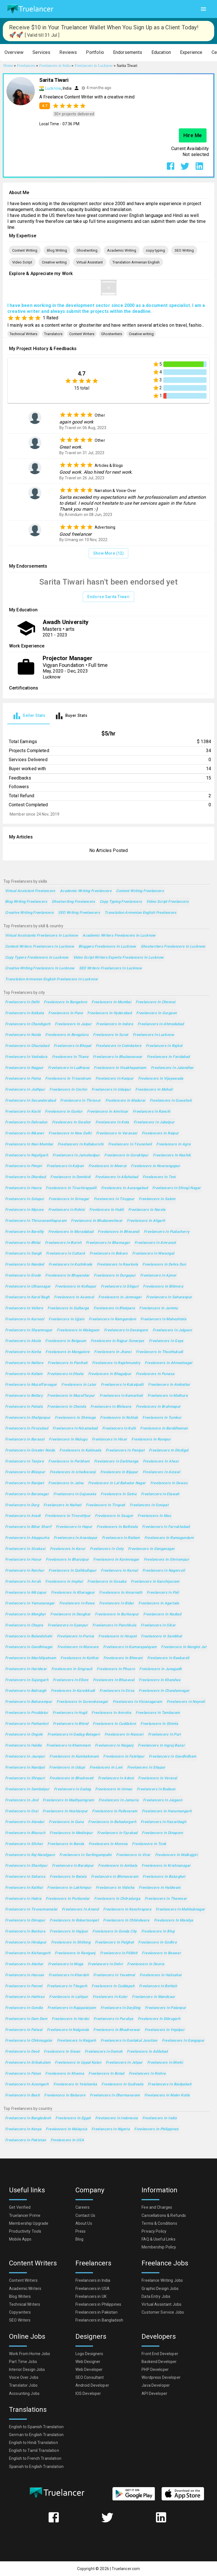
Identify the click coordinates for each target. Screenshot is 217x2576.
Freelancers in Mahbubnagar (180, 1909)
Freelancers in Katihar (79, 1658)
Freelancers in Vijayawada (161, 1078)
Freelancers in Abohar (24, 1964)
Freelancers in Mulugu (68, 1439)
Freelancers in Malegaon (78, 1330)
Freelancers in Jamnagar (120, 1297)
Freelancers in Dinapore (162, 1833)
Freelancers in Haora (23, 1188)
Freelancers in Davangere (126, 1330)
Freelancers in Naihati (62, 1505)
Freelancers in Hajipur (69, 1931)
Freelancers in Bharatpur (67, 1559)
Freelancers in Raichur (24, 1570)
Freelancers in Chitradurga (117, 1898)
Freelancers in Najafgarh (26, 1155)
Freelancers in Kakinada (80, 1450)
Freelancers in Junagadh (160, 1669)
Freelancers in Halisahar (160, 1975)
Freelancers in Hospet (117, 1636)
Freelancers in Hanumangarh (167, 1811)
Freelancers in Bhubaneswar (118, 1057)
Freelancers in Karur (67, 1549)
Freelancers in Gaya (166, 1341)
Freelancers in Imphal (64, 1581)
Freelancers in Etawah (160, 1494)
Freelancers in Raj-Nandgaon (30, 1855)
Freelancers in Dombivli (70, 1177)
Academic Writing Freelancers (86, 891)
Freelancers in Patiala (24, 1406)
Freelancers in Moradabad (71, 1231)
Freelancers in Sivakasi (25, 1549)
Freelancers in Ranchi (152, 1111)
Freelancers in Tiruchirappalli (71, 1188)
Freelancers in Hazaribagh (163, 1822)
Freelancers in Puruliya (113, 2019)
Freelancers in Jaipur (73, 1024)
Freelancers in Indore (114, 1024)
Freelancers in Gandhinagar (29, 1647)
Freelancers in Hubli (106, 1209)
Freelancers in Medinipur (71, 1833)
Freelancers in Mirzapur (26, 1592)
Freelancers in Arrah (23, 1581)
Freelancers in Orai (21, 1811)
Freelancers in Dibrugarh (159, 2019)
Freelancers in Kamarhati (121, 1395)
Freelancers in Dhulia (65, 1374)
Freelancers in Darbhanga (116, 1461)
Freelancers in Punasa (155, 1374)
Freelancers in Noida (23, 1035)
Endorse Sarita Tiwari (108, 597)
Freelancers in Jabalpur (154, 1122)
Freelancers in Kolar (110, 1997)
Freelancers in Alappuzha (27, 1538)
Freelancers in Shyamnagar (28, 1330)
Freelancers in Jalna (65, 1483)
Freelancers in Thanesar (166, 1898)
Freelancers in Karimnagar (116, 1559)
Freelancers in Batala (68, 1876)
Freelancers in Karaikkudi (73, 1690)
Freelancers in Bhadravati (71, 1778)
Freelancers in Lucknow (153, 1035)
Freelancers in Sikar (158, 1625)
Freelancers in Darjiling (120, 2008)
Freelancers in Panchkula (114, 1625)
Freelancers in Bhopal (72, 1046)
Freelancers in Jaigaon (162, 1800)
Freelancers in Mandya (173, 1920)
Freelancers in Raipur (160, 1133)
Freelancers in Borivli (63, 1242)
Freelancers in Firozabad (26, 1428)
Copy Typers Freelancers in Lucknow (37, 957)
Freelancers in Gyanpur (68, 1625)
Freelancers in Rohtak (119, 1417)
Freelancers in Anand (80, 1909)
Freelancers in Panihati (68, 1363)
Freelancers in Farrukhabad (166, 1527)
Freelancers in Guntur (64, 1111)
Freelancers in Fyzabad (117, 1833)
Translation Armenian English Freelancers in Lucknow (51, 979)
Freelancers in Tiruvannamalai (31, 1909)
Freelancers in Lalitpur (68, 1997)
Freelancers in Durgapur (115, 1275)
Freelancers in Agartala (158, 1603)
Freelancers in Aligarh (146, 1220)
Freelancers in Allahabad (116, 1177)
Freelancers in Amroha (111, 1712)
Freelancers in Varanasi (116, 1133)
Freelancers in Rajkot (164, 1046)
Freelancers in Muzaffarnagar (31, 1384)
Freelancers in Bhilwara (111, 1406)
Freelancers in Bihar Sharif (28, 1527)
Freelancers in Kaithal (24, 1887)
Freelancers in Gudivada (122, 2084)
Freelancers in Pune (65, 1013)
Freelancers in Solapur (24, 1199)
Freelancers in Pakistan (25, 2140)
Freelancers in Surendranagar (82, 1701)
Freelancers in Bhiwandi (118, 1231)
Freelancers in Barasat (24, 1439)
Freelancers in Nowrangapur (155, 1166)
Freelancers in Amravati (155, 1242)
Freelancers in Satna (118, 1494)
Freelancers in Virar (133, 1855)
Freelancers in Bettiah (158, 1986)
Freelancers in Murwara (78, 1647)
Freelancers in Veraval (157, 1778)
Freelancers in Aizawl (161, 1472)
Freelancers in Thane (70, 1057)
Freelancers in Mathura (167, 1395)
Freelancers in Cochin (68, 1089)
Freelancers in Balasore (64, 2095)
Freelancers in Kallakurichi (81, 1144)
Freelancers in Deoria (145, 1964)
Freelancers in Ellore (71, 1680)
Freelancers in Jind (21, 1800)
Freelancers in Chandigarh (27, 1024)
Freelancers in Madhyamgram (68, 1800)
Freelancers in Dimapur (25, 1920)
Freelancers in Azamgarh (27, 2084)
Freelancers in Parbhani (69, 1461)
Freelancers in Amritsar (107, 1111)
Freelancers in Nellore (24, 1363)
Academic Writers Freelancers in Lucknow (119, 935)
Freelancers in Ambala (117, 1865)
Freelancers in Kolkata (24, 1013)
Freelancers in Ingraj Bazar (161, 1745)
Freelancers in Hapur (74, 1527)
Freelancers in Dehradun (26, 1122)
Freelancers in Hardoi (70, 2019)
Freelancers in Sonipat (149, 1505)
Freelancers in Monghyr (25, 1614)
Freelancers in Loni (106, 1767)
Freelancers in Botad (106, 2073)
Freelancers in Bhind (70, 1723)
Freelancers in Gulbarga (68, 1308)
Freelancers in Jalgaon (172, 1330)
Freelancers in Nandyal (25, 1767)
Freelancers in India (159, 2118)
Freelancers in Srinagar (68, 1199)
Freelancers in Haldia (23, 1745)
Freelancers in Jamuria (118, 1800)
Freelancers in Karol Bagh (27, 1297)
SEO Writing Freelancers (79, 912)
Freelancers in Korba (23, 1352)
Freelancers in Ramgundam (112, 1319)
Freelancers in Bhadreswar (116, 2030)
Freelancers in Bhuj (158, 1931)
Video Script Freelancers (167, 901)
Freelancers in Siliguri (120, 1286)
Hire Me (193, 135)
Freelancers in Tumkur (162, 1417)
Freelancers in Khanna (64, 2073)
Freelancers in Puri (164, 1734)
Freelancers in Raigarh (76, 2040)
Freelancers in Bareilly (24, 1231)
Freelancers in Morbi (165, 2062)
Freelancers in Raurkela (117, 1264)
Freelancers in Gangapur (183, 2040)
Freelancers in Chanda (66, 1406)
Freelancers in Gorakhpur (126, 1155)
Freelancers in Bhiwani (123, 1658)
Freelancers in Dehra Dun (164, 1264)
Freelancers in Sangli (23, 1253)
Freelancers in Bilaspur (25, 1472)
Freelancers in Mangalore (67, 1352)
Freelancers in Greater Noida (30, 1450)
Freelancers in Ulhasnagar (28, 1286)
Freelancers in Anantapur (76, 1538)
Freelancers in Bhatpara (114, 1308)
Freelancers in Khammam (68, 1745)
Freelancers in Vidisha (115, 1887)
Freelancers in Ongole (24, 1734)
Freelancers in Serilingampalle (85, 1855)
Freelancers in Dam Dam (26, 2019)
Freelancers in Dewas (169, 1483)
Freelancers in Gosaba (106, 1581)
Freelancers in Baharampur (28, 1701)
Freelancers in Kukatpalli (122, 1384)
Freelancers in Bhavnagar (108, 1242)
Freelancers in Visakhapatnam (120, 1068)
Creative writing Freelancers (29, 912)
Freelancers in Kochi (23, 1111)
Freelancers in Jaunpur (25, 1756)
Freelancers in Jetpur (124, 2062)
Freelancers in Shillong (71, 1942)
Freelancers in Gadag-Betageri (73, 1734)
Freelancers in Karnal (119, 1570)
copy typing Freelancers (121, 901)
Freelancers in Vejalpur (165, 2030)
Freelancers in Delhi (22, 1002)
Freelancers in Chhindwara (126, 1920)
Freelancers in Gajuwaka (74, 1494)
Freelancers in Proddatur (26, 1712)
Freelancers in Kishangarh (27, 1953)
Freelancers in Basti (22, 2095)
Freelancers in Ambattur (169, 1384)
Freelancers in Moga (65, 1964)
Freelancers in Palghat (114, 1942)
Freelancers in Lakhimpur (69, 1887)
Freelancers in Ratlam (121, 1538)
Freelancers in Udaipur (111, 1089)
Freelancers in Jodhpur (25, 1089)
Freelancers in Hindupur (26, 1942)
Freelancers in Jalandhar (172, 1068)
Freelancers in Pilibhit (119, 1953)
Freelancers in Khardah (68, 1975)
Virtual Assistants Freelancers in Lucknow (41, 935)
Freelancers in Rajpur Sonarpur (118, 1341)
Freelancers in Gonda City (114, 1931)
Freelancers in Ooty (107, 1549)
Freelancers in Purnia (75, 1636)
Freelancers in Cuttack (65, 1253)
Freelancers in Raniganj (75, 1953)
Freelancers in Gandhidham (172, 1756)
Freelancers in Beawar (161, 1953)
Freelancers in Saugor (114, 1516)
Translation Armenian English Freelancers (140, 912)
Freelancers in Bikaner (24, 1133)
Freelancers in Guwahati (171, 1100)
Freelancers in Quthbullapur (72, 1570)
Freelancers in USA (67, 2140)
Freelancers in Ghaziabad (27, 1046)
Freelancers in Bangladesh (28, 2118)
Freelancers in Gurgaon (156, 1013)
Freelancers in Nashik (172, 1155)
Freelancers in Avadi (23, 1516)
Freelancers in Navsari (124, 1734)
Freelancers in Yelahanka (75, 2084)
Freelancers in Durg (22, 1505)
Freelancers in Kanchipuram (155, 1581)
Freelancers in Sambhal (161, 1636)
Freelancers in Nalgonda (68, 2030)
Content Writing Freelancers (140, 891)
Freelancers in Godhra (157, 1942)
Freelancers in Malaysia (66, 2129)
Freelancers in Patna (23, 1078)
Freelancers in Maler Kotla (167, 2095)
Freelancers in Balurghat (164, 1876)
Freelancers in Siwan (62, 2051)
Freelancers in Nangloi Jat (183, 1647)
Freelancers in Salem (157, 1199)
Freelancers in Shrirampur (166, 1559)
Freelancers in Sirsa (116, 1690)
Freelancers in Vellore (24, 1308)
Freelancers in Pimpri (23, 1166)
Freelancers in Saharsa (25, 1876)
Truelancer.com (126, 2568)
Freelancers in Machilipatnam (30, 1658)
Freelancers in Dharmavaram (115, 2095)
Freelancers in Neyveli (186, 1701)
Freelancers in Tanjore (24, 1461)
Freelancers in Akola (23, 1341)
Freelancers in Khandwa (159, 1680)
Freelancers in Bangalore (65, 1002)
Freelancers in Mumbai (111, 1002)
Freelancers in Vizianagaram (137, 1701)
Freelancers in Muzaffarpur (71, 1395)
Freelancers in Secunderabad (30, 1100)
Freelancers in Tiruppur (114, 1199)
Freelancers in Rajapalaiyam (71, 2008)
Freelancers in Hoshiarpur (65, 1811)
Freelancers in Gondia (24, 2008)
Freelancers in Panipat (125, 1450)
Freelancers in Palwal (24, 2030)
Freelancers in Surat (110, 1035)
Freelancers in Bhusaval (114, 1680)
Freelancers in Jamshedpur (76, 1155)
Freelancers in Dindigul (169, 1450)
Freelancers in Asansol (74, 1297)
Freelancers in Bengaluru (67, 1035)
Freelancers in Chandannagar (164, 1690)
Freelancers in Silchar (24, 1844)
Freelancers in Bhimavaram (114, 1876)
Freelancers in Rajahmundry (116, 1363)
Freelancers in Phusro (116, 1669)
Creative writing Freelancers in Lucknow (40, 968)
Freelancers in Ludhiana (69, 1068)
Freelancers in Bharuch (25, 1833)
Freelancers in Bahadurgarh (112, 1822)
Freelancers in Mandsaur (153, 1997)
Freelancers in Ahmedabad (160, 1024)
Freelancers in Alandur (24, 1822)
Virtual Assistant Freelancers (30, 891)
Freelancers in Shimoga (75, 1417)
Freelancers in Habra (23, 1898)
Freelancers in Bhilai (23, 1242)
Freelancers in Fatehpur (124, 1756)
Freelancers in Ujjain (66, 1319)
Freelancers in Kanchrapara (127, 1909)
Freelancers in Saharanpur (169, 1297)
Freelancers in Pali (163, 1592)
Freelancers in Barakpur (73, 1865)
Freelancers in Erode (23, 1275)
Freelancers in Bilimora (163, 1286)
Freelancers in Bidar (116, 1603)
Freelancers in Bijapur (119, 1472)
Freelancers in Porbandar (68, 1898)
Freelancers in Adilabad (147, 2051)
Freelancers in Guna (66, 1822)
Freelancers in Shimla (159, 1723)
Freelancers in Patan (23, 2073)
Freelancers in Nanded (24, 1264)
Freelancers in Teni (159, 1177)
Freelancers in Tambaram (157, 1712)
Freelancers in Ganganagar (151, 1549)
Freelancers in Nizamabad (75, 1428)
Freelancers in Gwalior (71, 1122)
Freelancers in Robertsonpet (74, 1920)
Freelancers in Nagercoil (163, 1570)
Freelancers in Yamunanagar (30, 1603)
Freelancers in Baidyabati (169, 2084)
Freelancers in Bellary (24, 1395)
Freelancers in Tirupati (105, 1505)
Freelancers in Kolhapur (75, 1286)
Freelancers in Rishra (147, 2073)
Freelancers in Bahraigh (25, 1690)
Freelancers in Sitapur (146, 1767)
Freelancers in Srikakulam (27, 2062)
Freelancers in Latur (78, 1384)
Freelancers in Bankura (25, 1931)
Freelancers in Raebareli (168, 1658)
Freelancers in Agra (173, 1144)
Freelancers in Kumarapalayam (130, 1647)
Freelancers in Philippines (156, 2129)
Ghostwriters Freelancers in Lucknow (173, 946)
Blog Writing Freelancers (26, 901)
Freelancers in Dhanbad (25, 1177)
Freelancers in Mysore (24, 1209)
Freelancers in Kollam (24, 1374)
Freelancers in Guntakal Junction (129, 2040)
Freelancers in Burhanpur (117, 1614)
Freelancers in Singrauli (72, 1669)
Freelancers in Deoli (22, 2051)
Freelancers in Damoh (103, 2051)
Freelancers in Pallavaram (114, 1811)
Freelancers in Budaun (156, 1789)
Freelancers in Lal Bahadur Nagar (117, 1483)
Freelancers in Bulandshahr (29, 1636)
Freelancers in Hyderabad (109, 1013)
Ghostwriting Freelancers (73, 901)
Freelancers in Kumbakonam (74, 1756)
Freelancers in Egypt (73, 2118)
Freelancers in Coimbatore (118, 1046)
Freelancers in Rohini (66, 1209)
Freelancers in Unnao (113, 1789)
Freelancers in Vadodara (26, 1057)
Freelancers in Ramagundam (169, 1538)
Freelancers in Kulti (119, 1428)
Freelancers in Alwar (161, 1461)
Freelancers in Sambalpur (27, 1789)
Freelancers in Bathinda (117, 1527)
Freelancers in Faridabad (168, 1057)
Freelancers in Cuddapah (113, 1986)
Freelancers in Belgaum (65, 1341)
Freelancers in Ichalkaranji (73, 1472)
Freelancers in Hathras (25, 1997)
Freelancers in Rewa (77, 1603)
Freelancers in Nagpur (24, 1068)
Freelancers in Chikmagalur (29, 2040)
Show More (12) (108, 553)
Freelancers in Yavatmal (114, 1975)
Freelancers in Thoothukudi (159, 1352)
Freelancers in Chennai (155, 1002)
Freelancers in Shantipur (26, 1865)
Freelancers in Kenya (23, 2129)
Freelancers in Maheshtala (163, 1319)
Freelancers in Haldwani (160, 1887)
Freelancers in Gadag (72, 1789)
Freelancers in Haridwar (26, 1669)
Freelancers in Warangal (153, 1253)
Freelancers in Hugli (69, 1712)
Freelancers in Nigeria (110, 2129)
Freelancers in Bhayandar (67, 1275)
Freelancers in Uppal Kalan (78, 2062)
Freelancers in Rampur (151, 1439)
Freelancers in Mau (154, 1516)
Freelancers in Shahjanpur (27, 1417)
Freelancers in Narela (147, 1209)
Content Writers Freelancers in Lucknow (39, 946)
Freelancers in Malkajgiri (176, 1855)
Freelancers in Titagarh (67, 1986)
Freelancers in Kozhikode (70, 1264)
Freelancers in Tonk (149, 1844)
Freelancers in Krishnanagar (166, 1865)
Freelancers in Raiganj (114, 1745)
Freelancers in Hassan (24, 1975)
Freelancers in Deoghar (70, 1614)
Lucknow (53, 88)
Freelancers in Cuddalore (114, 1723)
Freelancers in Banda (65, 1844)
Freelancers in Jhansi (113, 1352)
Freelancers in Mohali (154, 1089)
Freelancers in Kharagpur (73, 1592)
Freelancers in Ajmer (158, 1275)
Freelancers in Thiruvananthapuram (36, 1220)
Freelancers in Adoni (116, 1778)
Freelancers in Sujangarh (26, 1680)
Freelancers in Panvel (24, 1986)
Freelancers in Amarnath (120, 1592)
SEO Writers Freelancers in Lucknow (110, 968)
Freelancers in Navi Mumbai (29, 1144)
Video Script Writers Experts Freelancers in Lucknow (118, 957)
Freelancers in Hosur (23, 1559)
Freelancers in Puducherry (166, 1231)
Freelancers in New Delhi (70, 1133)
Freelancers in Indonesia (116, 2118)
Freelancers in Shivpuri (25, 1778)
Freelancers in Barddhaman (164, 1428)
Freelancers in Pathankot (26, 1723)
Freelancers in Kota (112, 1122)
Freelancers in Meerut (107, 1166)
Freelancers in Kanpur (114, 1078)
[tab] (28, 716)
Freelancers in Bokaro (108, 1253)
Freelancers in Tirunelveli (130, 1144)
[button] (14, 52)
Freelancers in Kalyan (65, 1166)
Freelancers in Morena (108, 1844)
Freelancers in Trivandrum (68, 1078)
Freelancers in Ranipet (24, 1483)
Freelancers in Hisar (109, 1439)
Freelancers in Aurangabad (124, 1188)
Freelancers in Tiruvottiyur (68, 1516)
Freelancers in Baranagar (27, 1494)
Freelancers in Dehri (105, 1964)
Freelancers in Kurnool (24, 1319)
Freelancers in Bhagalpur (110, 1374)
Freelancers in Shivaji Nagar (176, 1188)
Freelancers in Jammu (158, 1308)
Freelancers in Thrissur (80, 1100)
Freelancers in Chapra (24, 1625)
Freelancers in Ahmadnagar (169, 1363)
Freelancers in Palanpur (165, 2008)
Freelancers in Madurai (125, 1100)
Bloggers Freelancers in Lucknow (107, 946)
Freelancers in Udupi (67, 1767)
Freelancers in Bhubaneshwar (96, 1220)
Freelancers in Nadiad (162, 1614)
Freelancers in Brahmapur (158, 1406)
